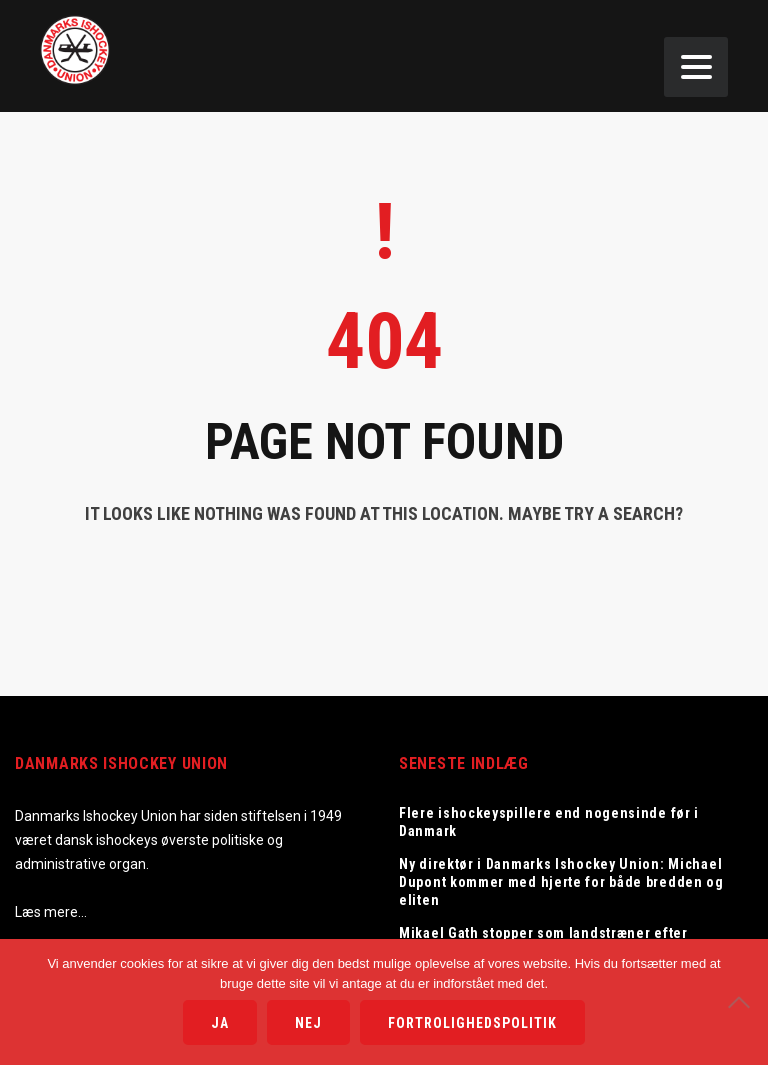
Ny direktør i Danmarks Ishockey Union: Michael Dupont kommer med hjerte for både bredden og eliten (561, 882)
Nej (308, 1023)
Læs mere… (51, 912)
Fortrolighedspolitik (472, 1023)
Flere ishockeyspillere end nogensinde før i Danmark (549, 822)
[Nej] (743, 1002)
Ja (220, 1023)
